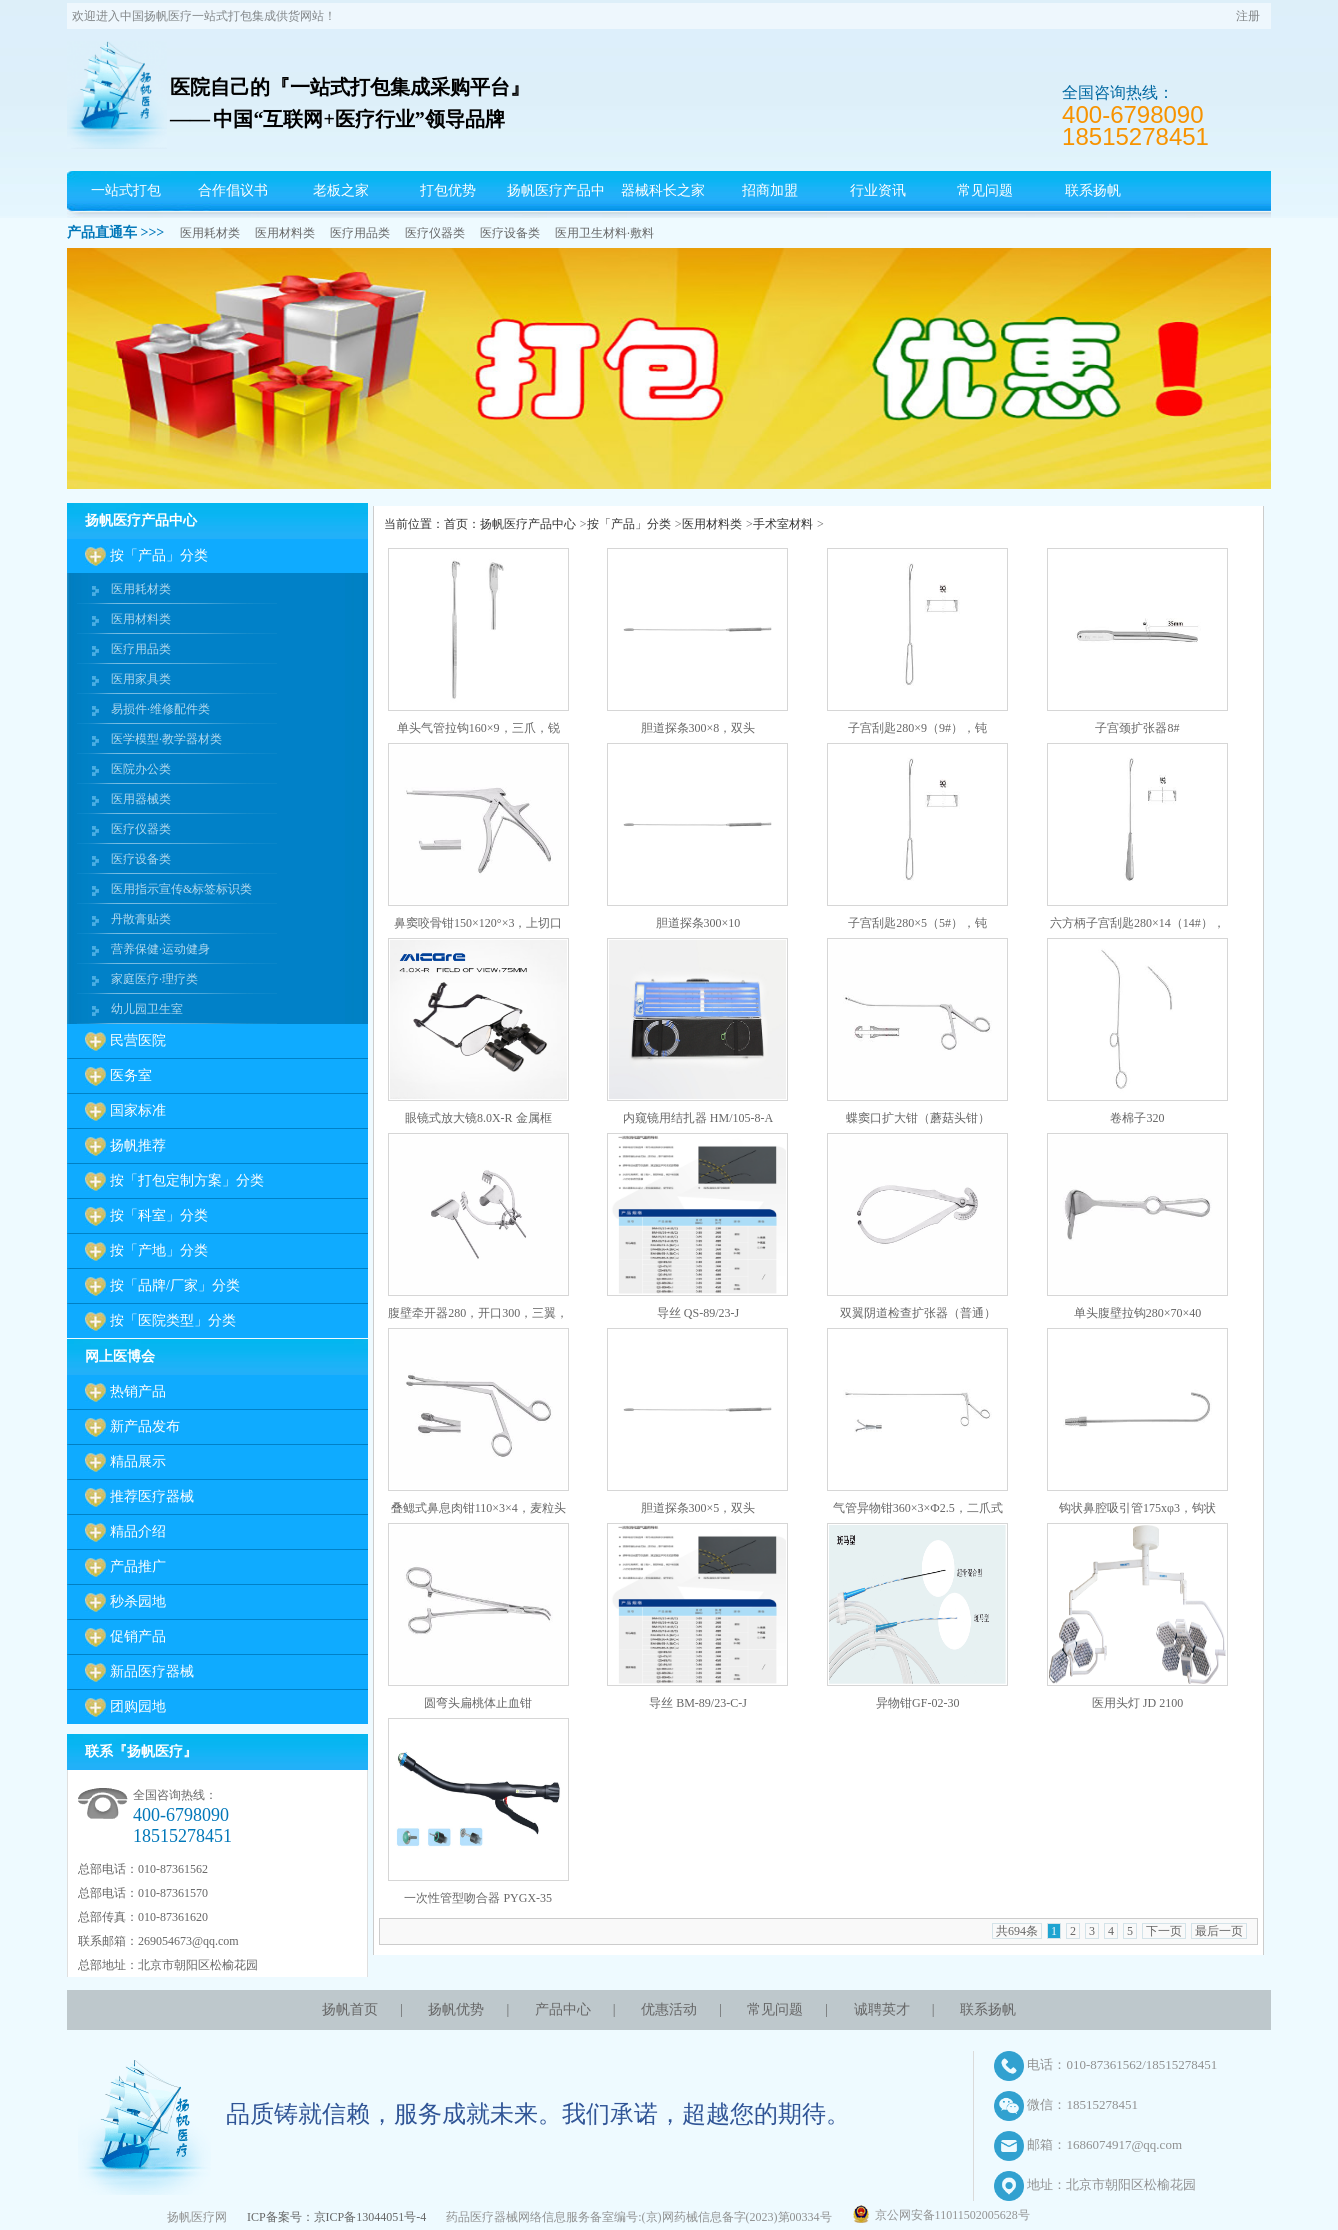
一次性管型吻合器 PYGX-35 (478, 1898)
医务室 (131, 1075)
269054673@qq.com (188, 1941)
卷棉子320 (1137, 1118)
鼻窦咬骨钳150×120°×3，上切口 (478, 923)
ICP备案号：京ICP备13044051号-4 (336, 2217)
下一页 (1164, 1931)
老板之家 (341, 190)
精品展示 (138, 1461)
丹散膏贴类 (141, 919)
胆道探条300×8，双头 (698, 728)
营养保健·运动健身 (160, 949)
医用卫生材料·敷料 (604, 233)
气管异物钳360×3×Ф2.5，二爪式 (918, 1508)
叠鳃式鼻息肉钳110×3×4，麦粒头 (478, 1508)
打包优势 (448, 190)
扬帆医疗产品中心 (556, 210)
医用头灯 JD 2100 (1137, 1703)
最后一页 (1219, 1931)
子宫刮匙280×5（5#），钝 (917, 923)
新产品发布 (145, 1426)
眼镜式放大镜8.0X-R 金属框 (478, 1118)
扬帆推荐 (138, 1145)
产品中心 (563, 2009)
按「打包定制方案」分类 (187, 1180)
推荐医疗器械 (152, 1496)
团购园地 (138, 1706)
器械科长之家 (663, 190)
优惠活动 (669, 2009)
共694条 (1017, 1931)
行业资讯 (878, 190)
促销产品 (138, 1636)
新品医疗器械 (152, 1671)
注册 (1248, 16)
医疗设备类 (510, 233)
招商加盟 (770, 190)
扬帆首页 (350, 2009)
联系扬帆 (1093, 190)
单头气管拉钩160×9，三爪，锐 (478, 728)
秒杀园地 (138, 1601)
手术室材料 (783, 524)
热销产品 (138, 1391)
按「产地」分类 (159, 1250)
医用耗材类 (210, 233)
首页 (456, 524)
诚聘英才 (882, 2009)
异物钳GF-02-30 (917, 1703)
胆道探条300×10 (698, 923)
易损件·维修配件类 (160, 709)
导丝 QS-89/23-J (698, 1313)
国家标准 (138, 1110)
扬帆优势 (456, 2009)
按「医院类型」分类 (173, 1320)
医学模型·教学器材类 (166, 739)
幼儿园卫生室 (147, 1009)
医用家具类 (141, 679)
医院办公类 (141, 769)
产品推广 (138, 1566)
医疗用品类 (360, 233)
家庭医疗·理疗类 (154, 979)
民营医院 (138, 1040)
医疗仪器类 (435, 233)
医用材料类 (285, 233)
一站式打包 (126, 190)
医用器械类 (141, 799)
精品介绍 (138, 1531)
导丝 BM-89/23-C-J (698, 1703)
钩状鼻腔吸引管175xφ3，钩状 (1137, 1508)
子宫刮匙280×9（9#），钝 (917, 728)
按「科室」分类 (159, 1215)
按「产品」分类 (159, 555)
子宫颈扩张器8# (1137, 728)
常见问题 (985, 190)
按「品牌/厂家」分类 (175, 1285)
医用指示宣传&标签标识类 (181, 889)
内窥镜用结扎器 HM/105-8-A (698, 1118)
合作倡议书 (233, 190)
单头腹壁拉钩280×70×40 (1138, 1313)
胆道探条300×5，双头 (698, 1508)
